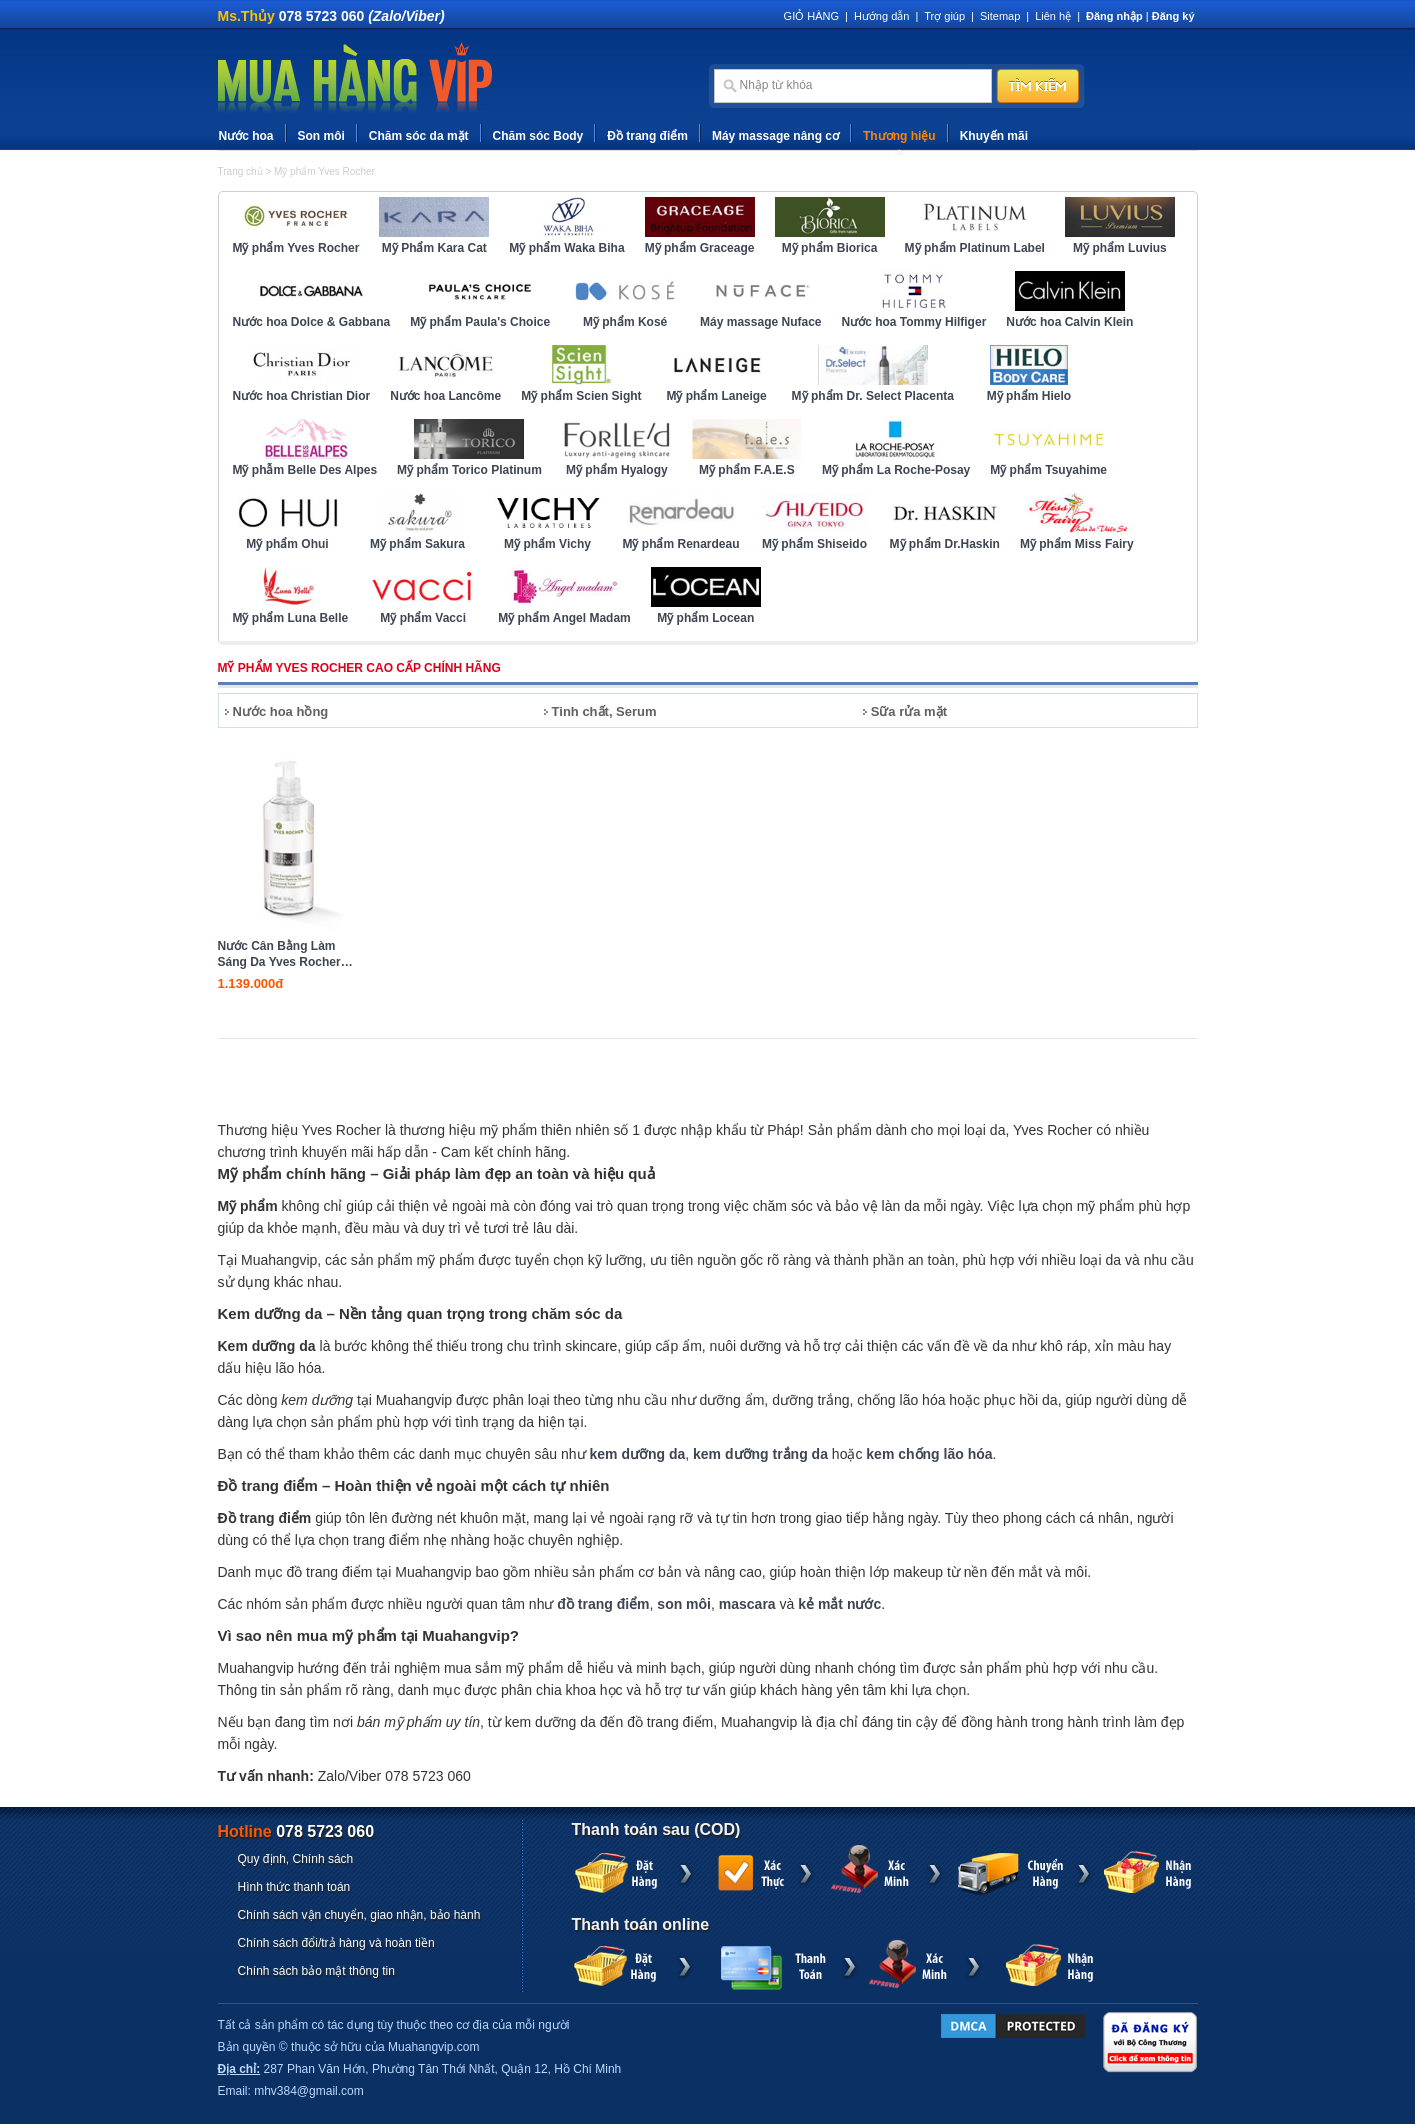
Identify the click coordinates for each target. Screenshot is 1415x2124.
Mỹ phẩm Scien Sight (581, 396)
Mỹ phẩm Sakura (417, 544)
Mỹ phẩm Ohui (287, 544)
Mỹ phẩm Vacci (423, 618)
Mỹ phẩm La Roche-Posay (896, 470)
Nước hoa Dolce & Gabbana (312, 322)
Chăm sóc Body (538, 136)
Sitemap (1000, 16)
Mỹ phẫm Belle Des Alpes (305, 470)
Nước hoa (246, 136)
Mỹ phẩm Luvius (1120, 248)
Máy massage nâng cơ (775, 136)
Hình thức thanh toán (294, 1887)
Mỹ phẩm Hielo (1029, 396)
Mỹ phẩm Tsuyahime (1048, 470)
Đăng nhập (1114, 16)
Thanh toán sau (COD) (656, 1829)
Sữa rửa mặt (909, 711)
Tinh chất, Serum (604, 711)
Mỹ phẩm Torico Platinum (469, 470)
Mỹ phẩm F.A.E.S (747, 470)
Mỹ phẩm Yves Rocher (324, 171)
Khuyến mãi (994, 136)
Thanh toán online (641, 1924)
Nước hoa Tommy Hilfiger (914, 322)
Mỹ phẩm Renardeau (681, 544)
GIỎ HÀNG (811, 16)
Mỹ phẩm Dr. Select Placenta (873, 396)
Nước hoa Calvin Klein (1069, 322)
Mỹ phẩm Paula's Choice (480, 322)
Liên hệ (1053, 16)
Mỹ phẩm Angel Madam (564, 618)
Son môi (321, 136)
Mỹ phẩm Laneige (716, 396)
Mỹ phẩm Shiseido (814, 544)
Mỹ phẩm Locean (705, 618)
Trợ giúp (944, 16)
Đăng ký (1173, 16)
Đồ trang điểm (647, 136)
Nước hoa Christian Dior (302, 396)
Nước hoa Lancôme (445, 396)
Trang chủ (240, 171)
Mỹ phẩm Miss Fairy (1077, 544)
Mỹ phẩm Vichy (547, 544)
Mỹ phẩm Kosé (625, 322)
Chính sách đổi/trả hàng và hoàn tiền (336, 1943)
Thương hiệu (899, 136)
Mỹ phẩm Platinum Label (975, 248)
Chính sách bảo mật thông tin (316, 1971)
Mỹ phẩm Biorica (830, 248)
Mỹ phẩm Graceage (700, 248)
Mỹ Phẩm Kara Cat (434, 248)
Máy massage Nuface (760, 322)
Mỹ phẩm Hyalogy (617, 470)
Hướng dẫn (881, 16)
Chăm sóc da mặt (419, 136)
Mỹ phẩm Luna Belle (291, 618)
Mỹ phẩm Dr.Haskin (945, 544)
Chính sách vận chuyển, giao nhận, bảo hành (359, 1915)
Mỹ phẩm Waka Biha (566, 248)
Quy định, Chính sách (296, 1859)
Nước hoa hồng (281, 711)
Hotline (296, 1831)
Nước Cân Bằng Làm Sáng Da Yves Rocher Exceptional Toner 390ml (279, 954)
